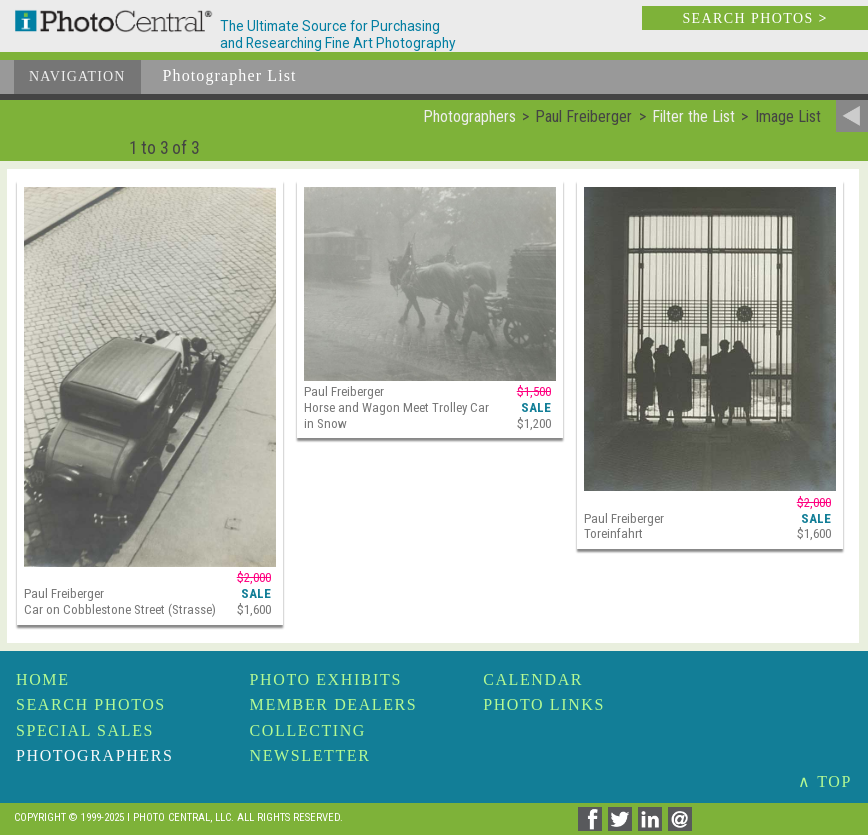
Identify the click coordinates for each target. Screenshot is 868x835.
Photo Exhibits (326, 679)
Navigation (77, 76)
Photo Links (544, 704)
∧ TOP (825, 781)
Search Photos (91, 704)
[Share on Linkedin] (653, 825)
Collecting (308, 730)
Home (43, 679)
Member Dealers (334, 704)
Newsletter (310, 755)
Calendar (533, 679)
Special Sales (85, 730)
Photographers (94, 755)
